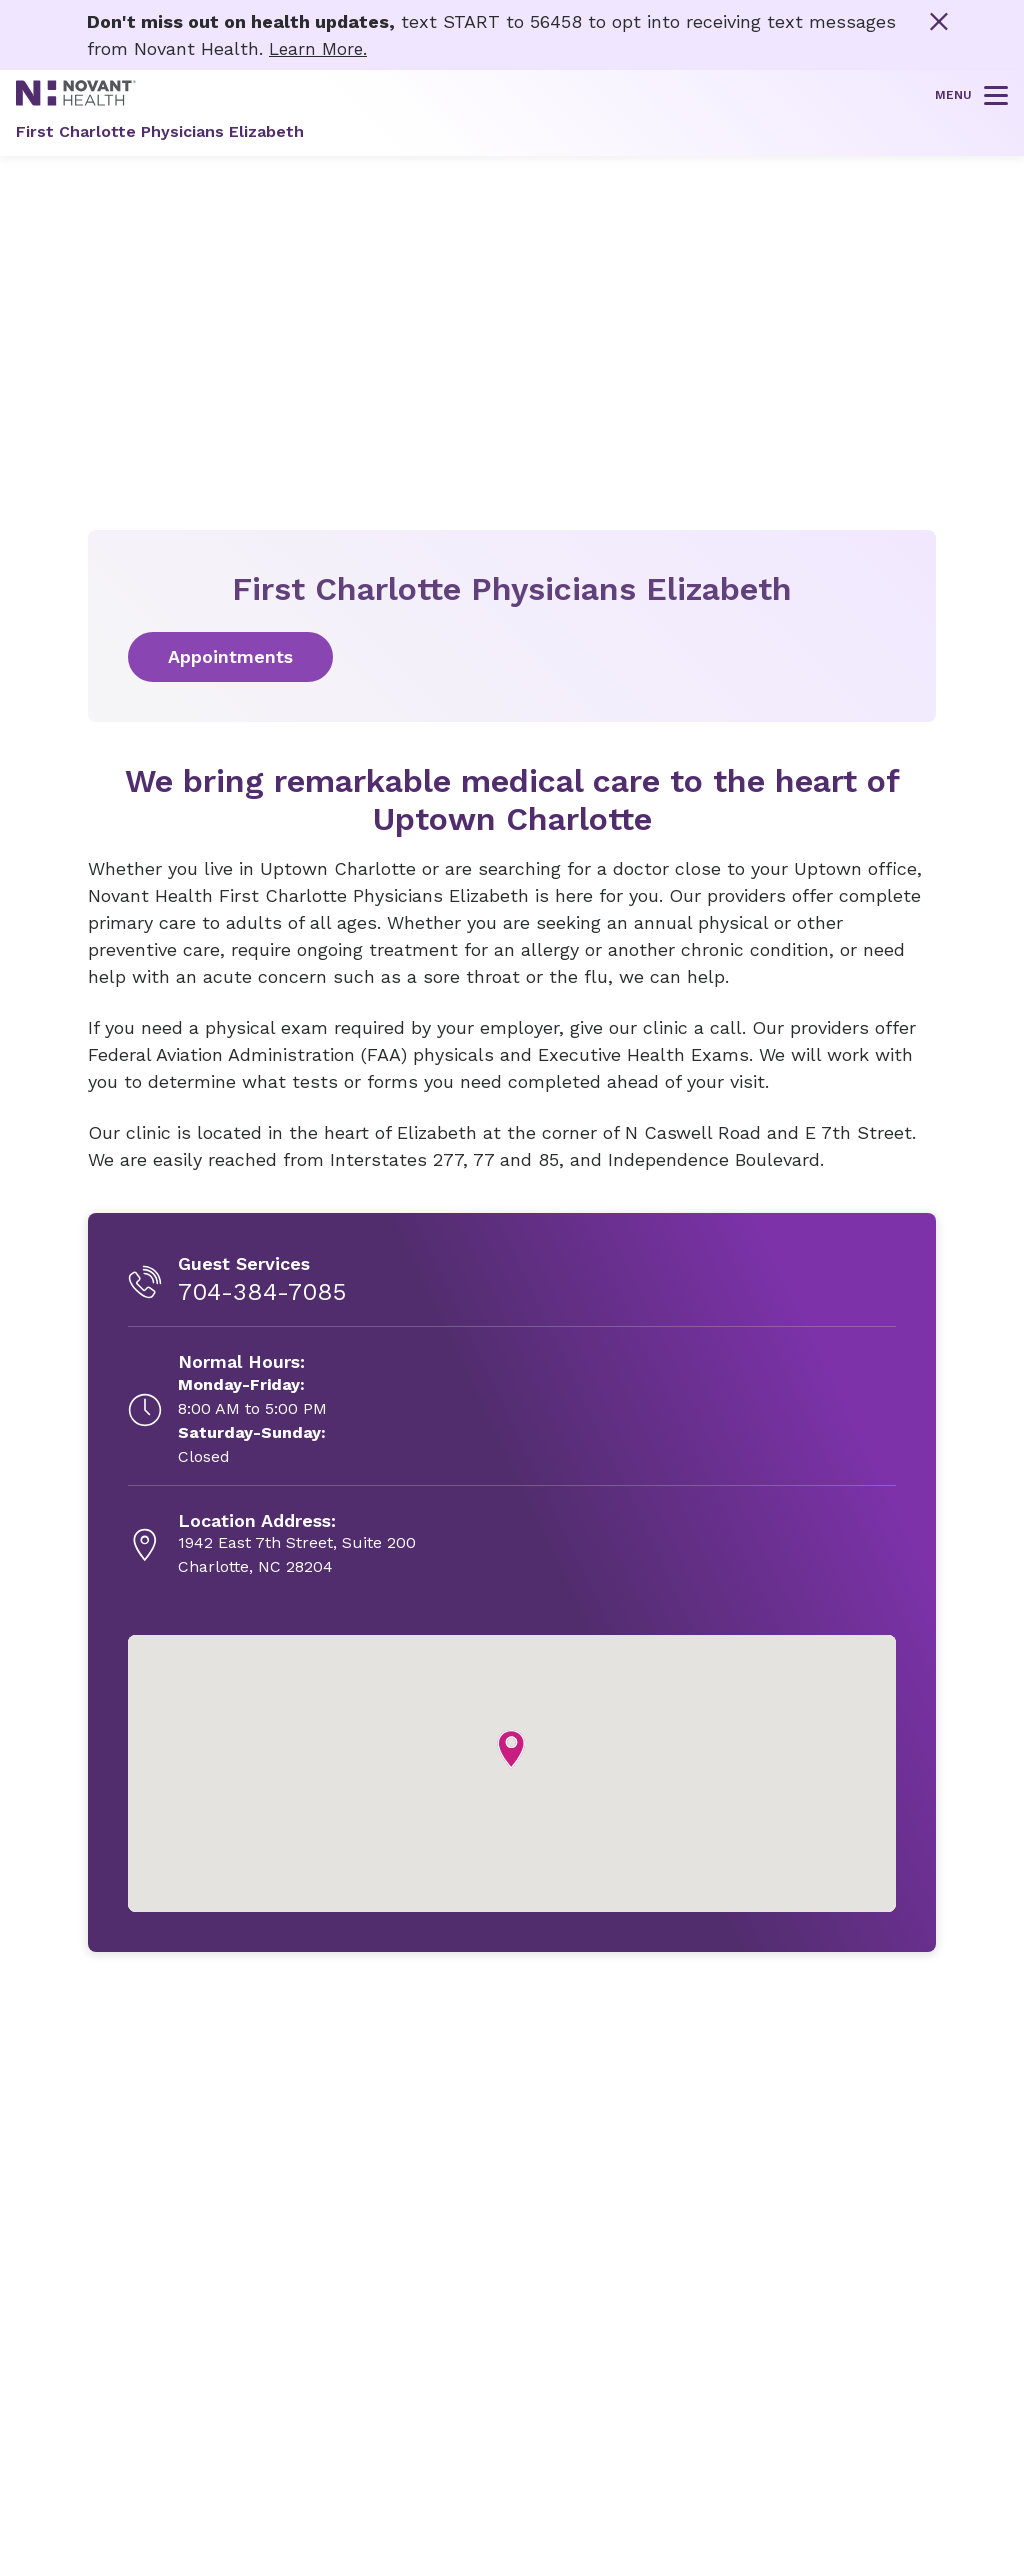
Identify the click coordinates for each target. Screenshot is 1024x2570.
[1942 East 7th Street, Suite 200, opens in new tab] (297, 1544)
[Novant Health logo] (76, 99)
